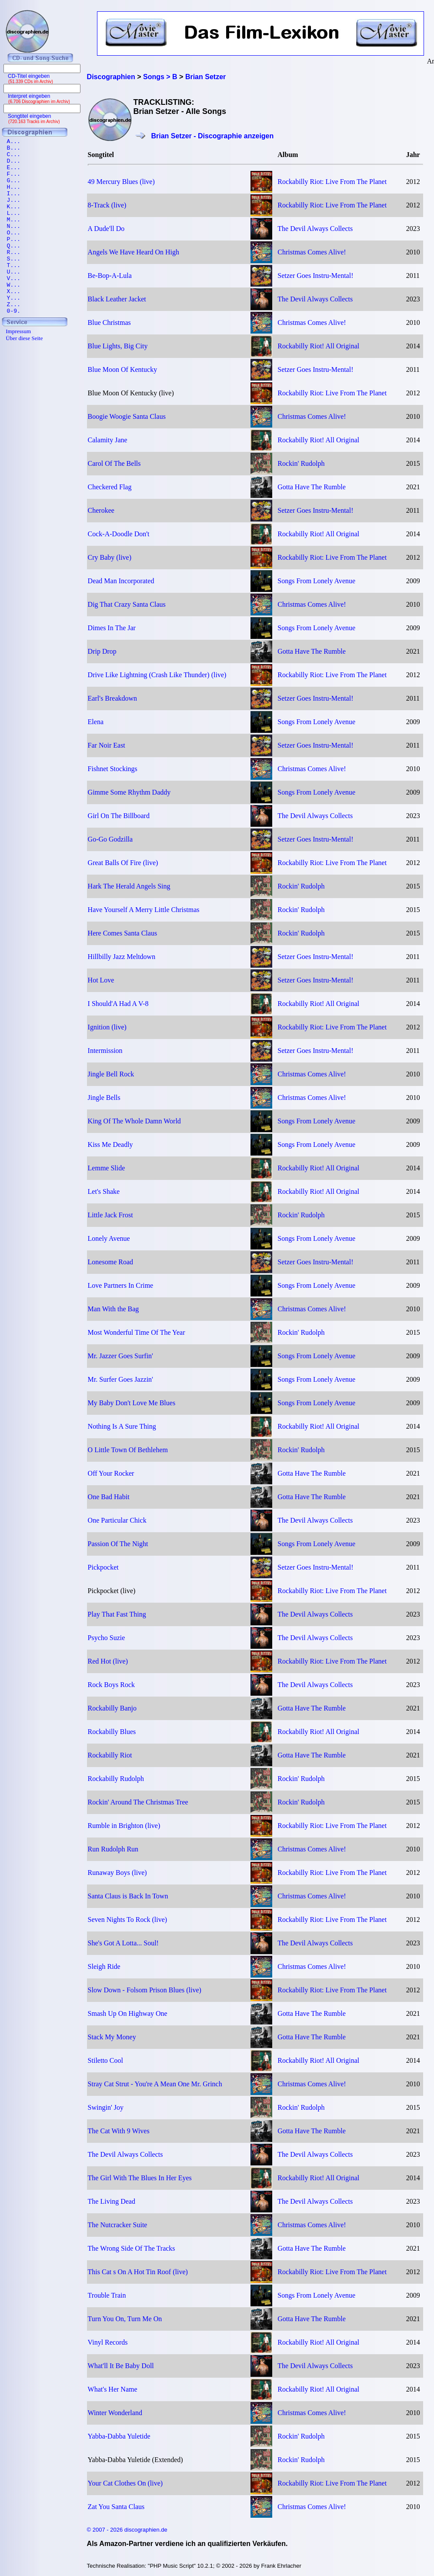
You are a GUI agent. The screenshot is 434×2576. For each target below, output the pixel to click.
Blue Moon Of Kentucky (122, 369)
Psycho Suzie (106, 1637)
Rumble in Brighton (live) (124, 1825)
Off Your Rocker (111, 1473)
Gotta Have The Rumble (311, 487)
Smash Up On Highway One (127, 2013)
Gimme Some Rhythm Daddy (129, 792)
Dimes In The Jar (112, 627)
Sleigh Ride (104, 1966)
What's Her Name (112, 2389)
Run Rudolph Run (113, 1849)
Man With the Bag (113, 1309)
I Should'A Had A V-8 (118, 1003)
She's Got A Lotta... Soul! (123, 1943)
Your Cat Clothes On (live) (125, 2483)
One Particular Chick (117, 1520)
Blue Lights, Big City (118, 346)
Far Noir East (106, 745)
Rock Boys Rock (111, 1684)
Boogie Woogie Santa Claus (127, 416)
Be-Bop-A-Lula (110, 275)
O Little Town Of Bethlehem (128, 1449)
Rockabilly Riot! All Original (318, 346)
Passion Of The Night (118, 1543)
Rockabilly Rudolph (116, 1778)
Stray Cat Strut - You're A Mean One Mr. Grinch (155, 2084)
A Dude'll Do (106, 228)
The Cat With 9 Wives (119, 2131)
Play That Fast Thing (117, 1614)
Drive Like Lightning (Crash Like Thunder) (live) (157, 674)
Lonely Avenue (109, 1238)
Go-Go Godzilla (110, 839)
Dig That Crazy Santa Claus (127, 604)
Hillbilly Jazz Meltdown (122, 956)
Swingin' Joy (106, 2107)
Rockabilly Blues (112, 1731)
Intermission (105, 1050)
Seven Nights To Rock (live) (127, 1919)
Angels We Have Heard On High (133, 252)
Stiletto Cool (105, 2060)
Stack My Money (112, 2037)
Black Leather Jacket (117, 299)
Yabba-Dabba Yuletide (119, 2436)
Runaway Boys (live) (117, 1872)
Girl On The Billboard (119, 815)
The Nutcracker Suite (117, 2225)
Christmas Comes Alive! (311, 252)
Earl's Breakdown (112, 698)
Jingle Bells (104, 1097)
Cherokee (101, 510)
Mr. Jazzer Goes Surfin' (120, 1356)
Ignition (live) (107, 1027)
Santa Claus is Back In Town (128, 1896)
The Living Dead (111, 2201)
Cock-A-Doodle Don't (119, 534)
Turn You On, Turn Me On (125, 2318)
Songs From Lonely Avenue (316, 581)
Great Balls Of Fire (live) (123, 862)
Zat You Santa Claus (116, 2506)
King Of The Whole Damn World (134, 1121)
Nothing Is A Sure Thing (122, 1426)
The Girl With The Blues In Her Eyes (140, 2178)
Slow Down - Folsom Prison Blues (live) (144, 1990)
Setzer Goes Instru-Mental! (315, 275)
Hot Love (101, 980)
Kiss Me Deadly (110, 1144)
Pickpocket (103, 1567)
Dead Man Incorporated (121, 581)
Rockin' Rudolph (300, 463)
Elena (95, 721)
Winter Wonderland (115, 2412)
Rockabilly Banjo (112, 1708)
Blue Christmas (109, 322)
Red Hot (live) (108, 1661)
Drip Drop (102, 651)
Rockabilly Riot (110, 1755)
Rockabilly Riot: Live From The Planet (332, 181)
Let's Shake (104, 1191)
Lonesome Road (110, 1262)
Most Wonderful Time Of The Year (136, 1332)
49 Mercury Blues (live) (121, 181)
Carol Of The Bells (114, 463)
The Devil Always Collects (315, 228)
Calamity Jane (107, 440)
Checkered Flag (110, 487)
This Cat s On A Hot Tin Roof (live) (138, 2271)
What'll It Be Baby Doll (121, 2365)
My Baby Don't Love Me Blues (132, 1403)
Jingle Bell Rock (111, 1074)
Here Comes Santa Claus (122, 933)
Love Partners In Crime (121, 1285)
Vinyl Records (108, 2342)
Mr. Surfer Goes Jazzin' (120, 1379)
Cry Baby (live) (109, 557)
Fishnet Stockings (112, 768)
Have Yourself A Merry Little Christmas (144, 909)
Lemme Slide (106, 1168)
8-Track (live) (107, 205)
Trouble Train (107, 2295)
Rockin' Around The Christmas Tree (138, 1802)
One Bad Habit (109, 1496)
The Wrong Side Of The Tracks (131, 2248)
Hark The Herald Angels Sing (129, 886)
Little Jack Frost (110, 1215)
